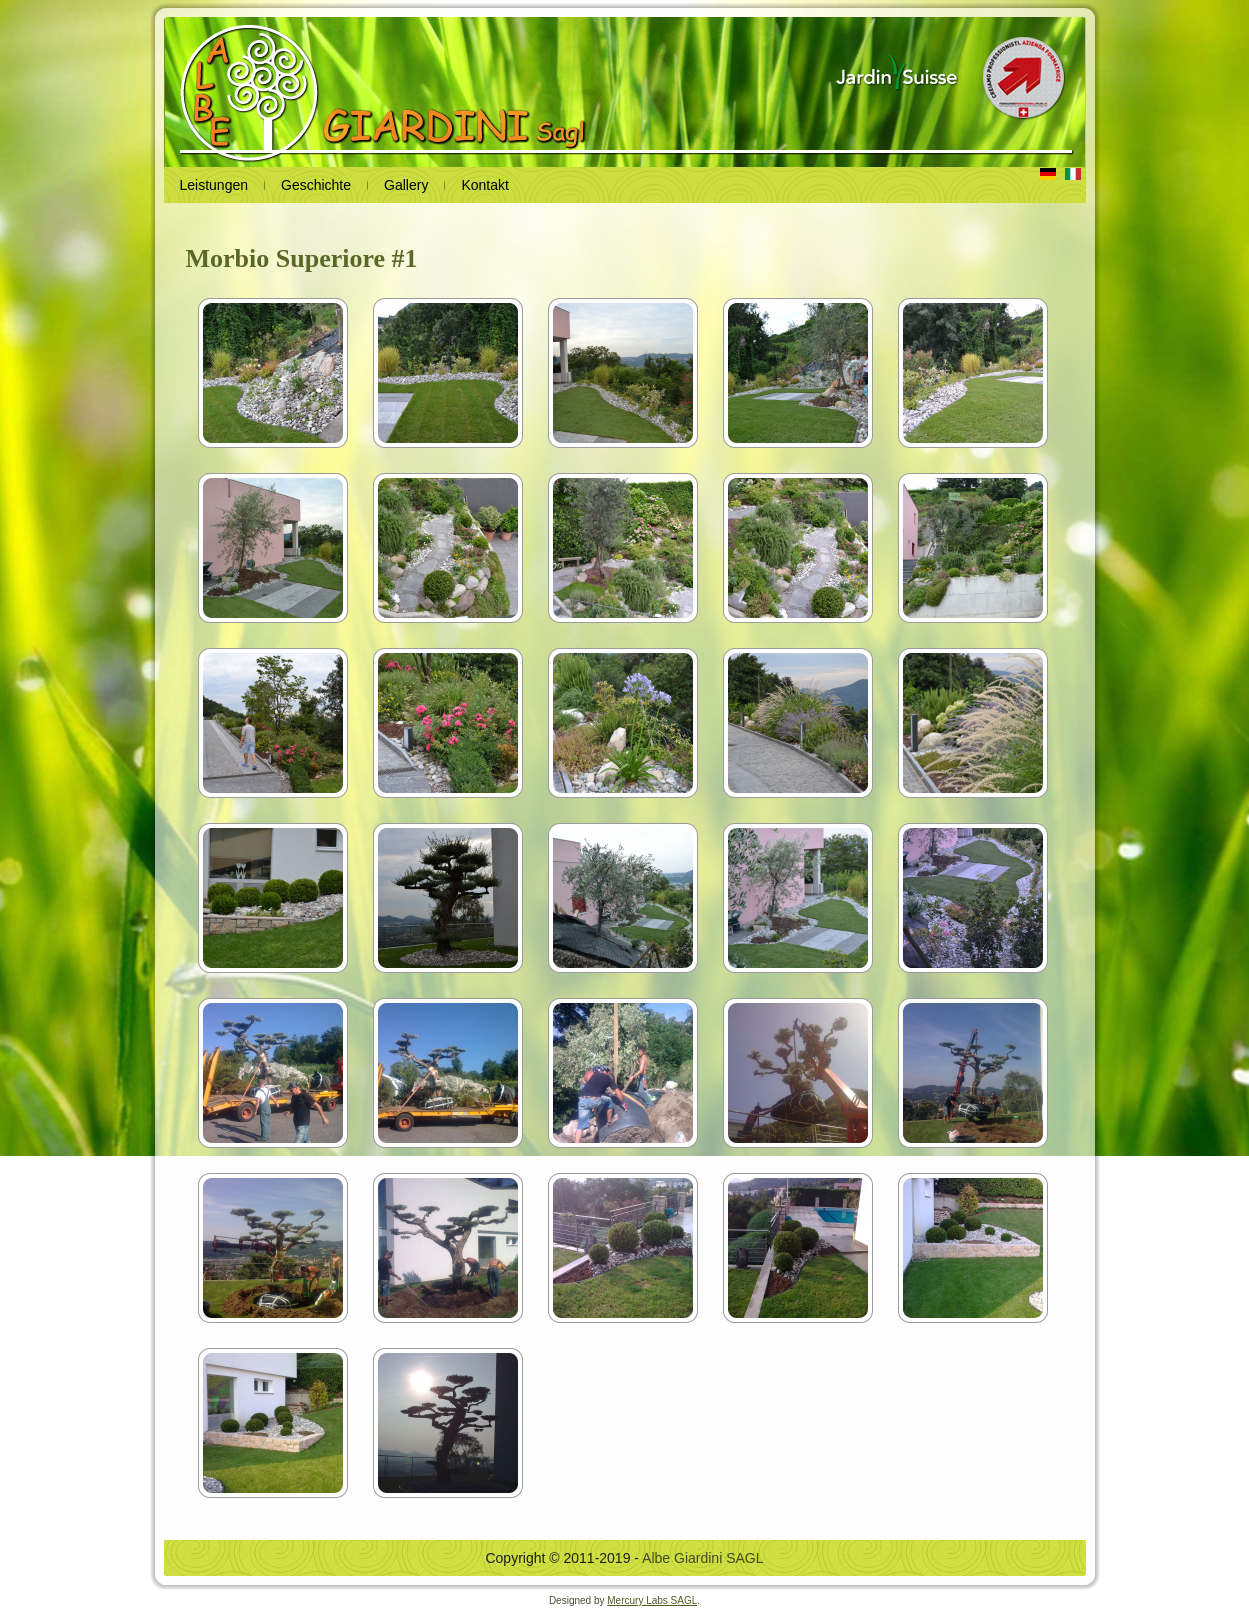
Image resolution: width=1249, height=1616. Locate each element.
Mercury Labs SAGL (652, 1600)
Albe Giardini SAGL (702, 1558)
